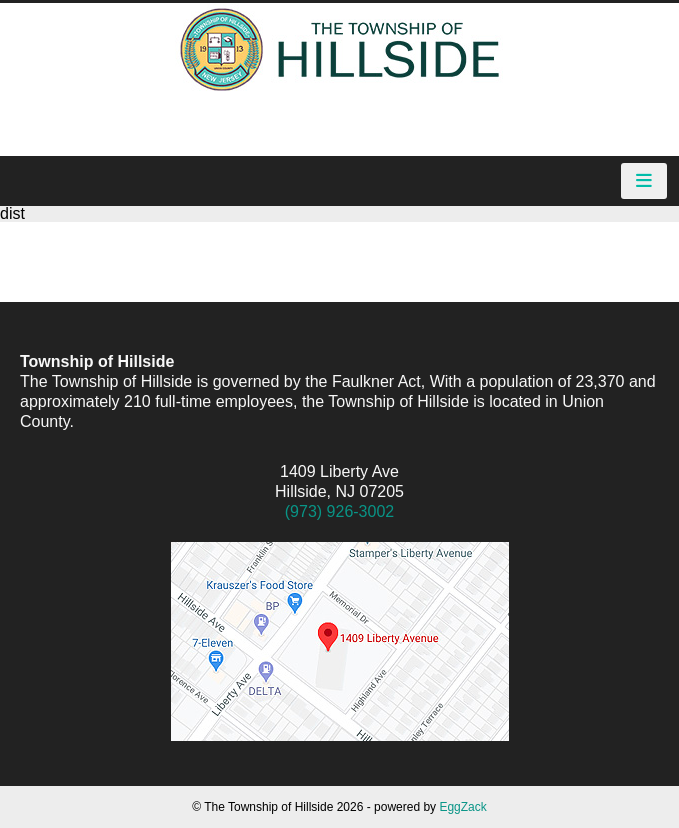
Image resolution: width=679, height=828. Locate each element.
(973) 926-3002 (339, 511)
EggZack (462, 807)
